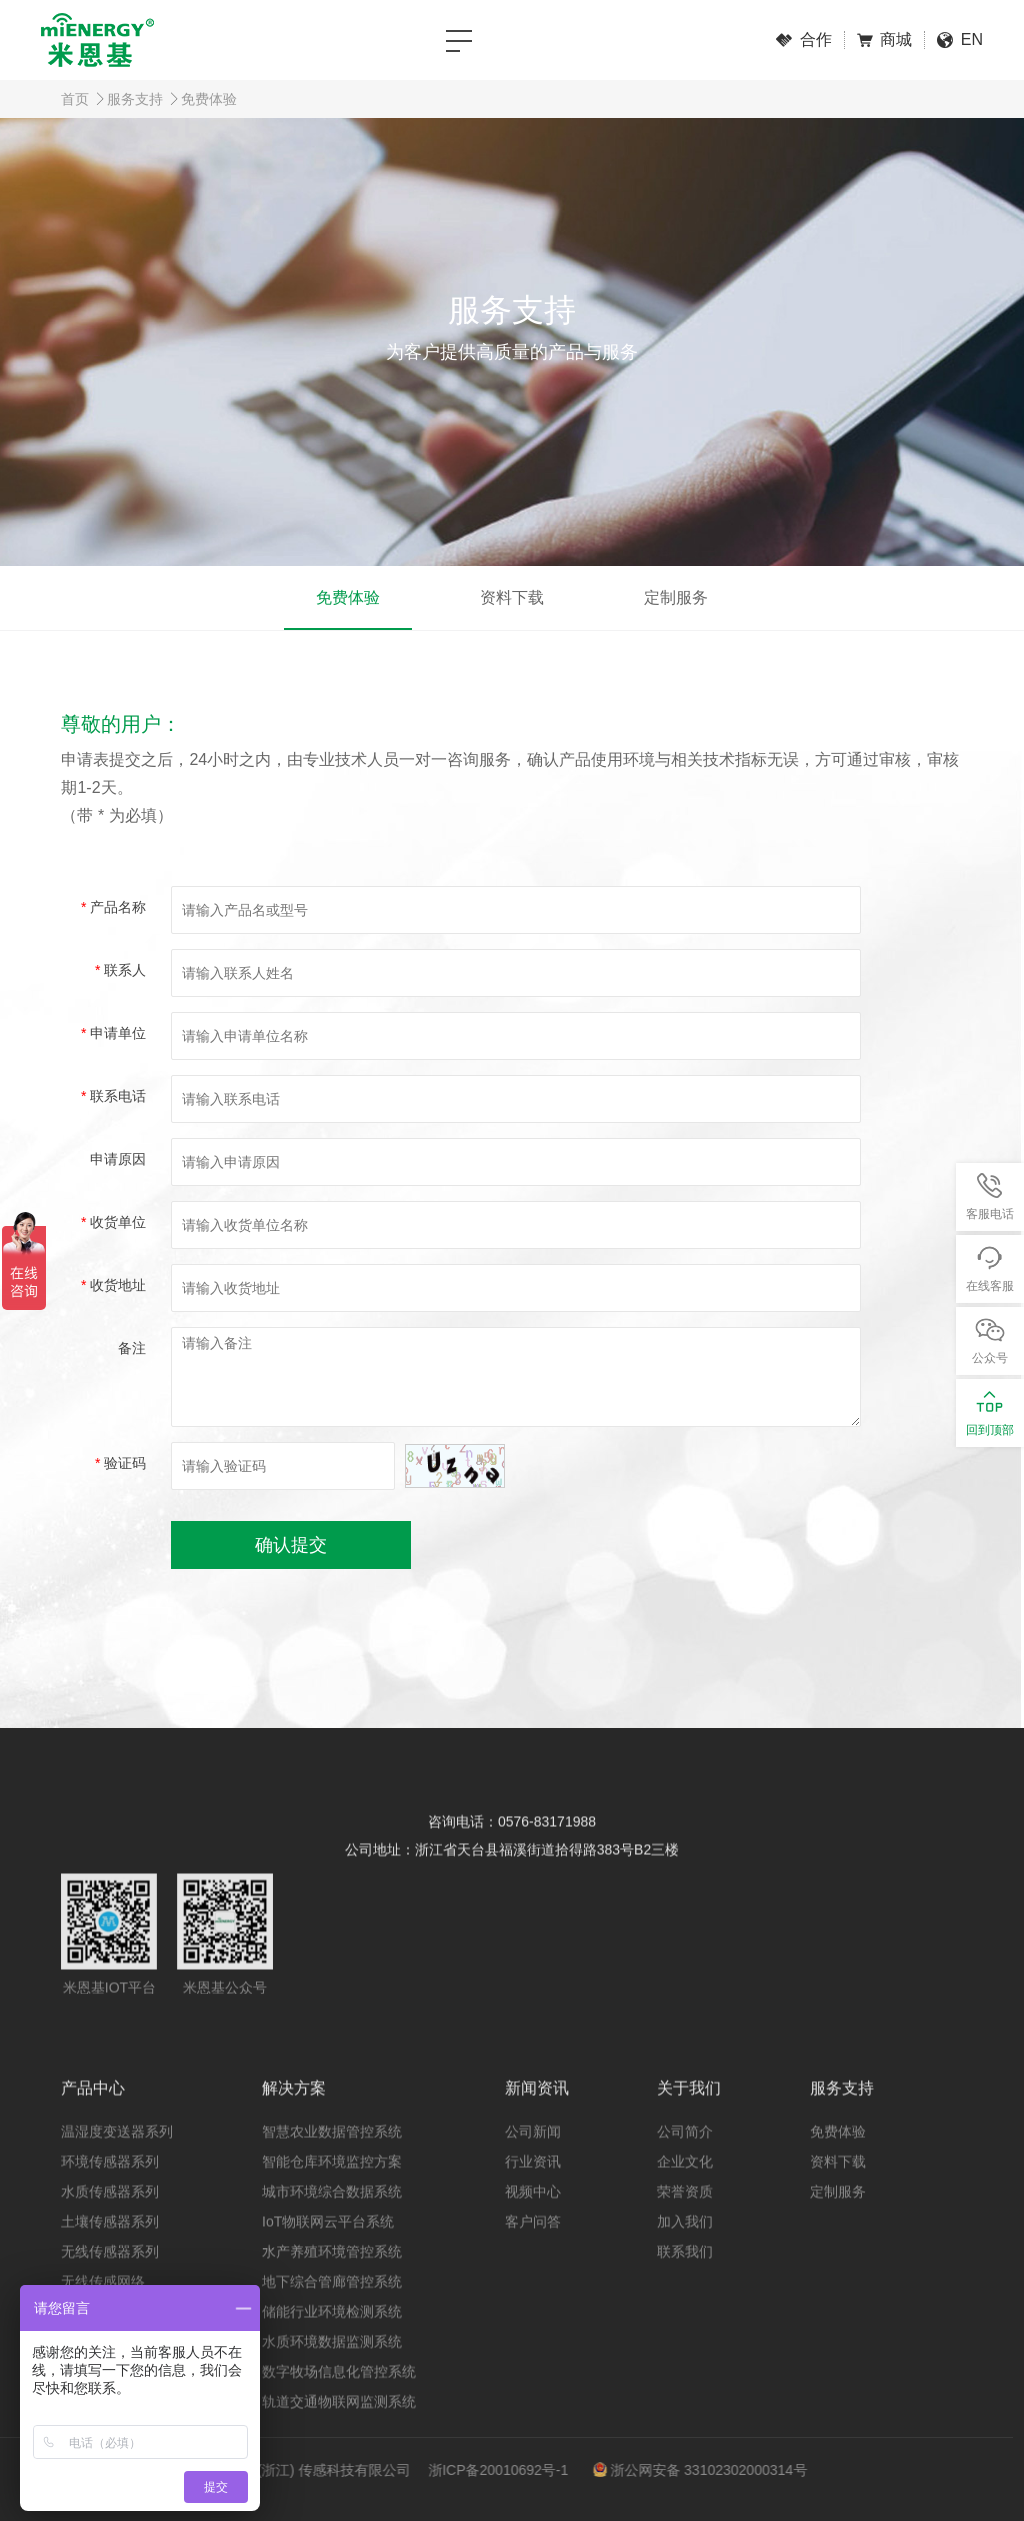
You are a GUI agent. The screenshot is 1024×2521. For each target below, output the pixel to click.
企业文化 (685, 2192)
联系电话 (113, 1096)
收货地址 (113, 1285)
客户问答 (533, 2252)
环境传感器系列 (110, 2192)
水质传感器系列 (110, 2222)
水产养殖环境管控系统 (332, 2282)
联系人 (120, 970)
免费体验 (209, 99)
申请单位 (113, 1033)
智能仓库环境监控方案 (332, 2192)
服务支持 (135, 99)
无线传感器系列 (110, 2282)
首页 (75, 99)
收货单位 (113, 1222)
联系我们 (685, 2282)
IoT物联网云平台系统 (328, 2252)
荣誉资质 (685, 2222)
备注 (132, 1348)
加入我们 (685, 2252)
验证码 (120, 1463)
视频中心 (533, 2222)
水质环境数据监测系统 (332, 2372)
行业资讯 (533, 2192)
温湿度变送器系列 (117, 2162)
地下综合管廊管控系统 (332, 2312)
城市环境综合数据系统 (332, 2222)
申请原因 (118, 1159)
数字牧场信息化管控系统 (339, 2402)
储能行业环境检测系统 (332, 2342)
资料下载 (512, 597)
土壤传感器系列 (110, 2252)
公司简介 (685, 2162)
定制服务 (676, 597)
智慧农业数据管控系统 (332, 2162)
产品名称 (113, 907)
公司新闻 (533, 2162)
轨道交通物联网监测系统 (339, 2432)
